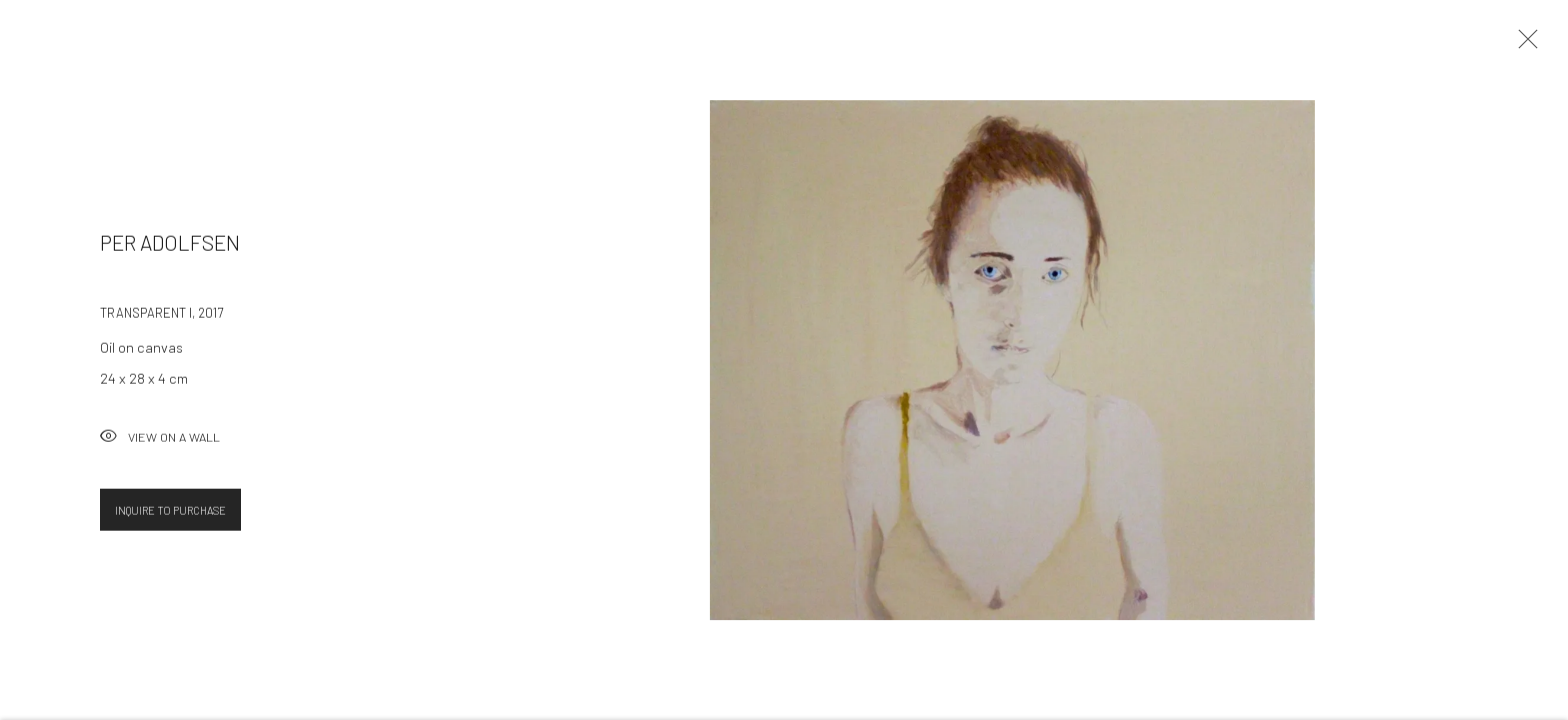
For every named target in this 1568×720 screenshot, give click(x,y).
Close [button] (1523, 45)
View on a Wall (160, 443)
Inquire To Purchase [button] (170, 515)
